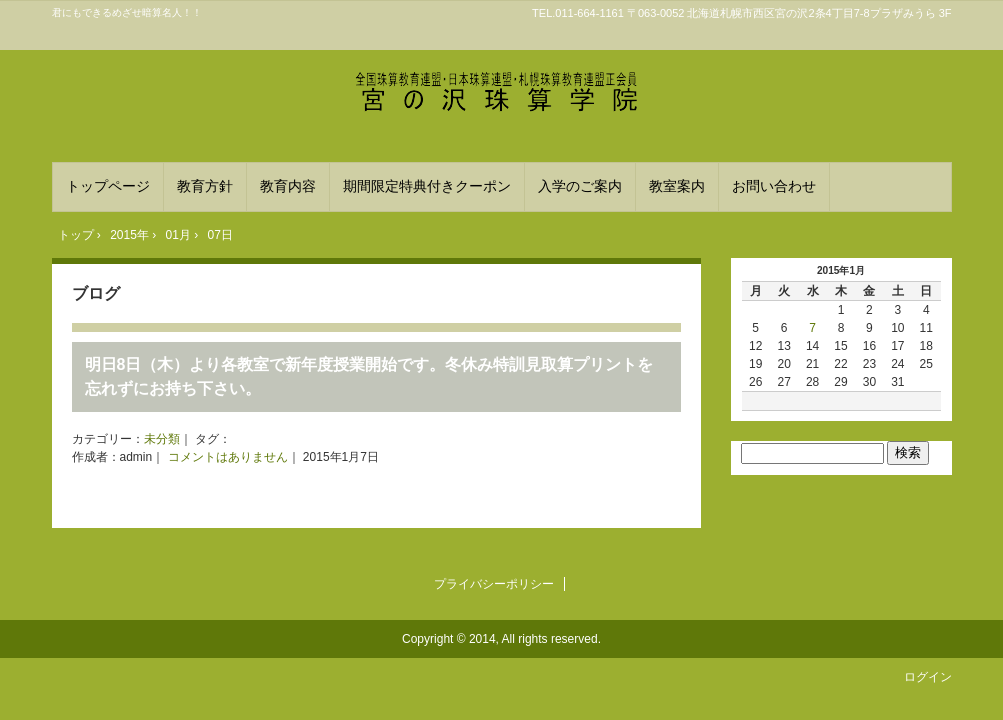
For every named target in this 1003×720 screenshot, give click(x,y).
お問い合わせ (774, 186)
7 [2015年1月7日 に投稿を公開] (812, 328)
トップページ (108, 186)
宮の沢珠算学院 (502, 96)
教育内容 (288, 186)
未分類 (162, 439)
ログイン (928, 677)
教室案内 (677, 186)
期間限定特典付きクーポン (427, 186)
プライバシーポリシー (494, 584)
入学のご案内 (580, 186)
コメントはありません (228, 457)
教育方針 (205, 186)
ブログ (96, 293)
